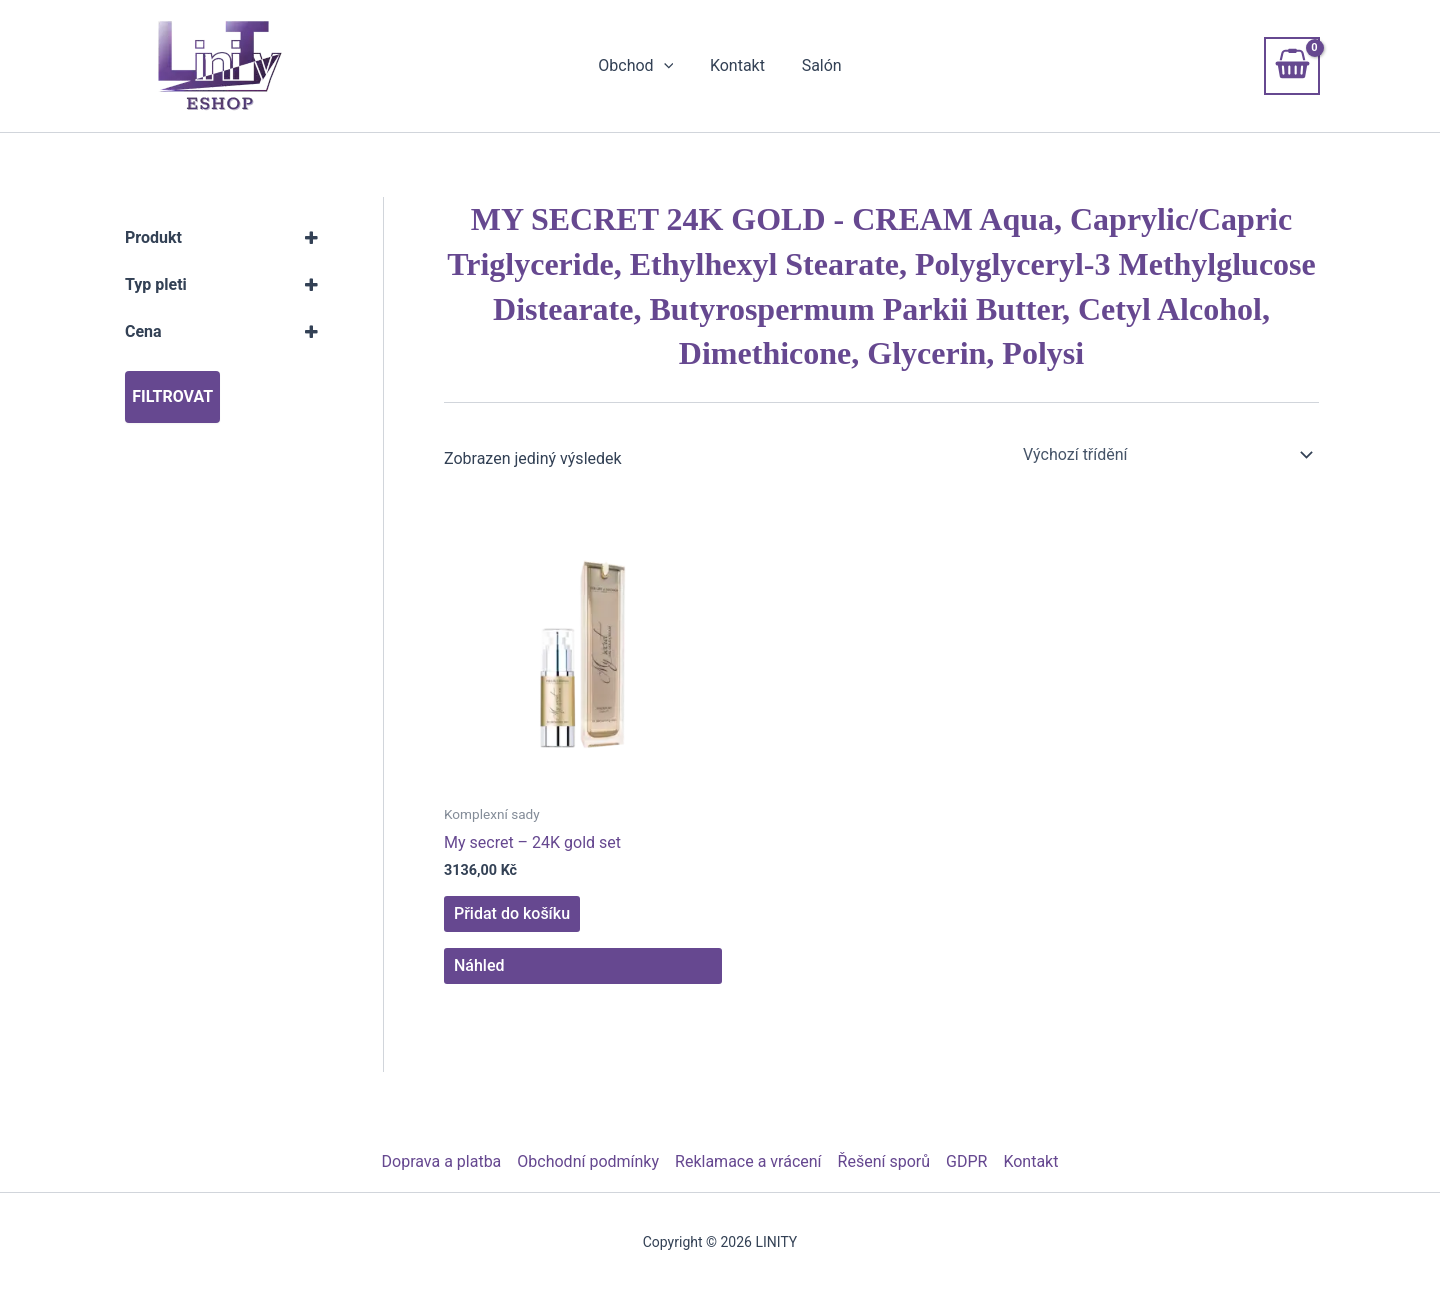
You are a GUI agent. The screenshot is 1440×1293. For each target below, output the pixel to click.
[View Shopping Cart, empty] (1292, 66)
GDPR (966, 1161)
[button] (668, 66)
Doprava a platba (442, 1161)
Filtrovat (172, 396)
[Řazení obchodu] (1167, 455)
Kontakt (737, 65)
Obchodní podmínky (588, 1161)
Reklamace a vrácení (748, 1161)
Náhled (479, 965)
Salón (817, 65)
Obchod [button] (640, 66)
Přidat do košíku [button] (512, 913)
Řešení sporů (884, 1161)
